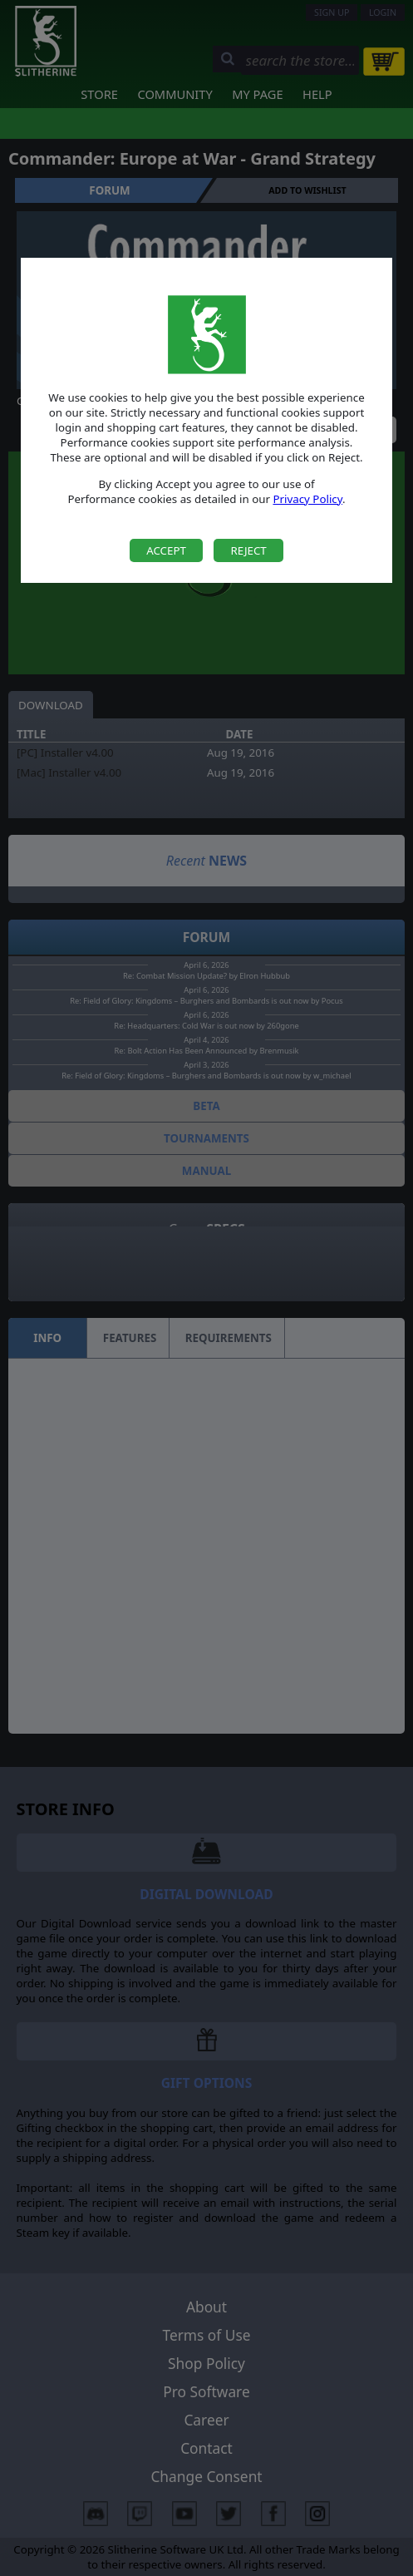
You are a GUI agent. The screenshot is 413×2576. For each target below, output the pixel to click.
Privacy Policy (307, 498)
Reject (248, 550)
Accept (166, 550)
